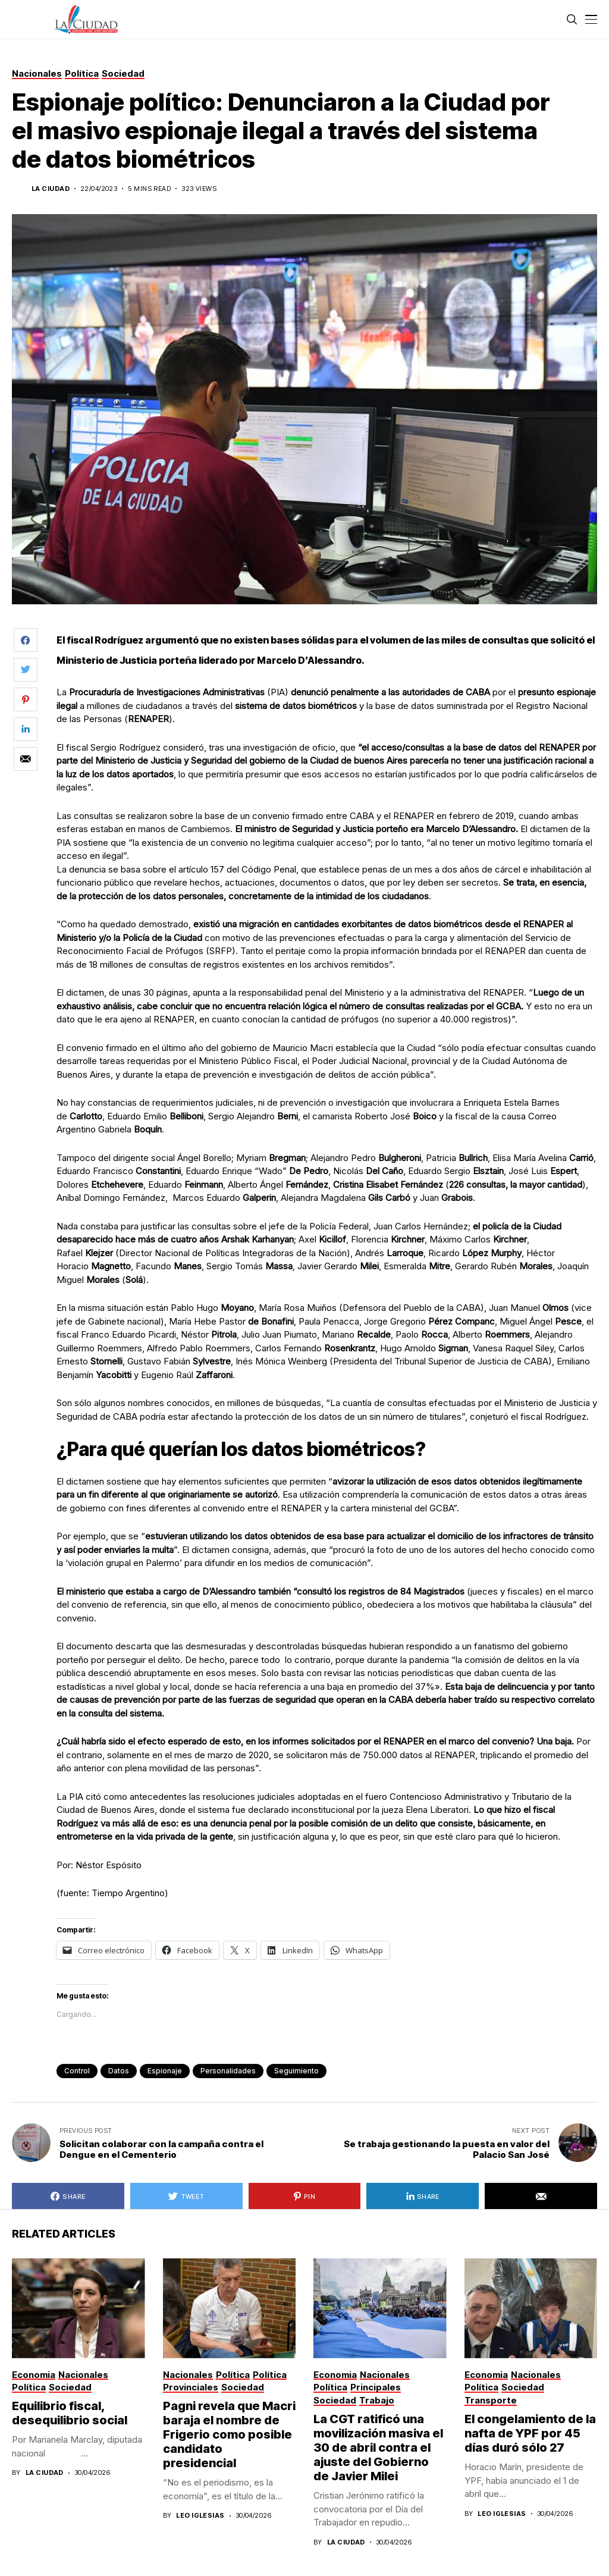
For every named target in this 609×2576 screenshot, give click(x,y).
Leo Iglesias (200, 2515)
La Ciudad (51, 189)
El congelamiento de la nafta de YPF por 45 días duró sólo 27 (530, 2433)
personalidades (228, 2070)
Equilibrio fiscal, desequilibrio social (69, 2413)
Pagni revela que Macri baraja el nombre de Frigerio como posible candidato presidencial (229, 2434)
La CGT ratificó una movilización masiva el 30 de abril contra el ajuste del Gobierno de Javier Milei (378, 2447)
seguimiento (296, 2070)
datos (118, 2070)
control (77, 2070)
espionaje (164, 2070)
